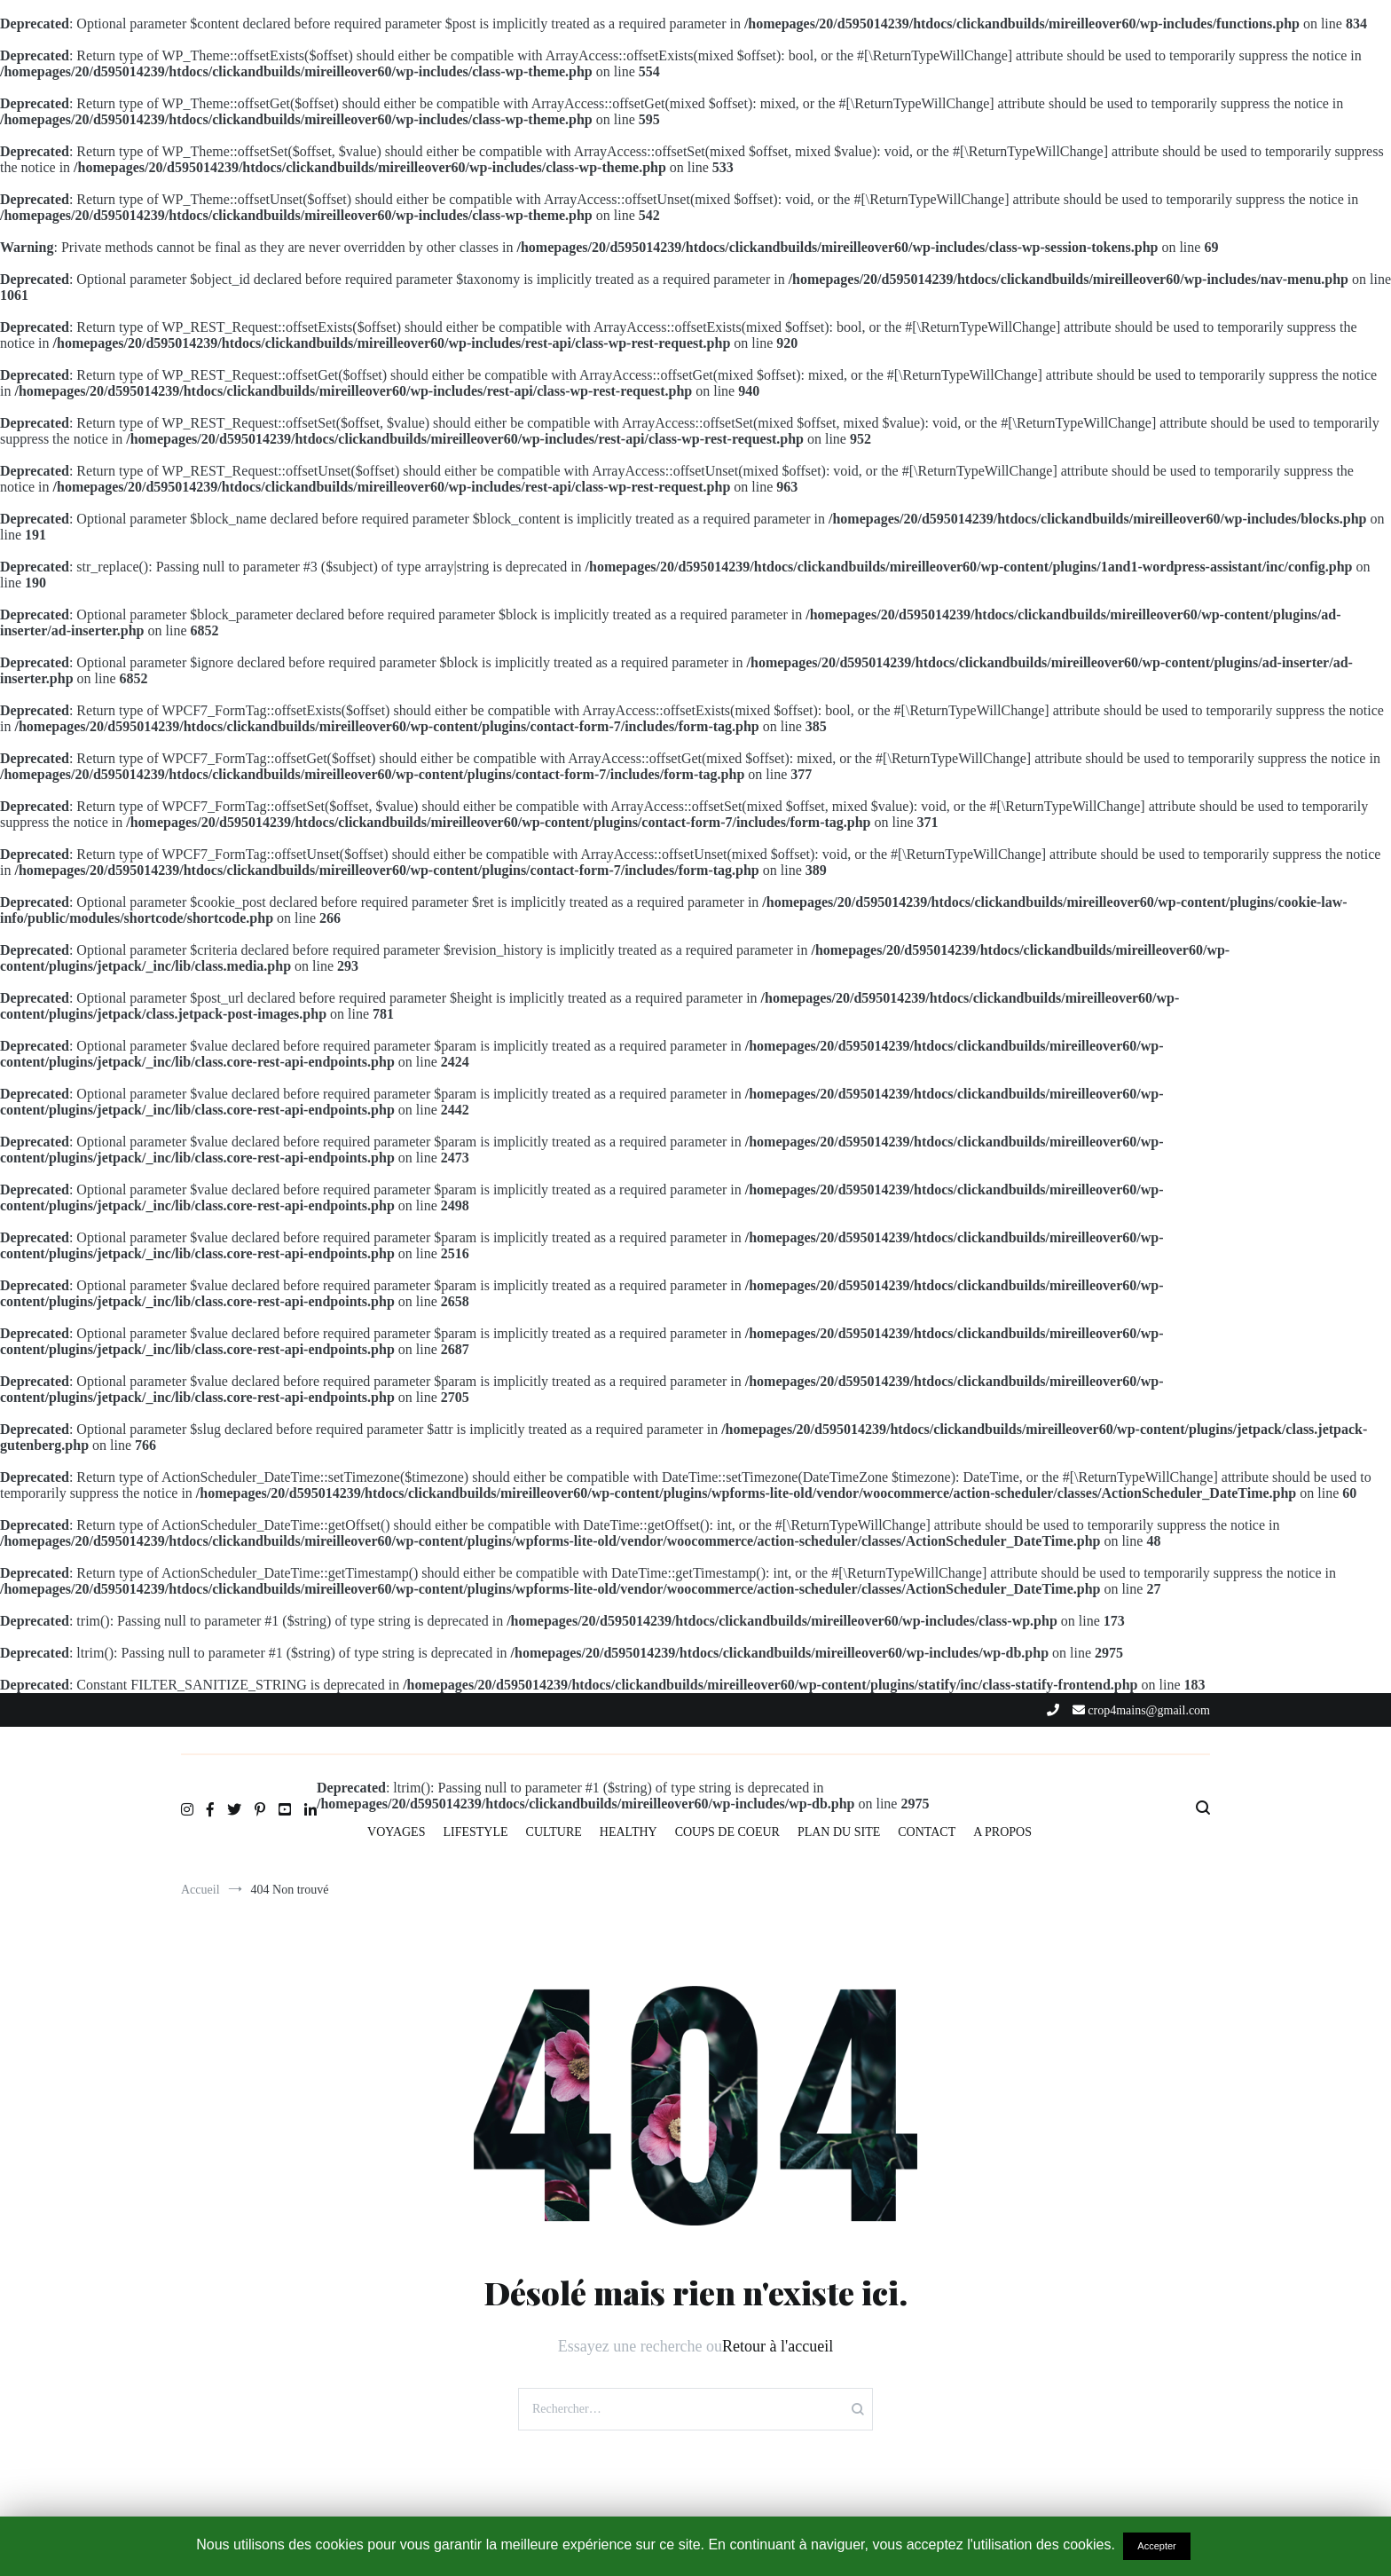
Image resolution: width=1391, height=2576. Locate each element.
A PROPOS (1002, 1832)
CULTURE (554, 1832)
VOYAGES (396, 1832)
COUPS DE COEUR (727, 1832)
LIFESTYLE (475, 1832)
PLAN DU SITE (839, 1832)
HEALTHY (628, 1832)
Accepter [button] (1156, 2546)
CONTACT (926, 1832)
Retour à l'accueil (777, 2346)
